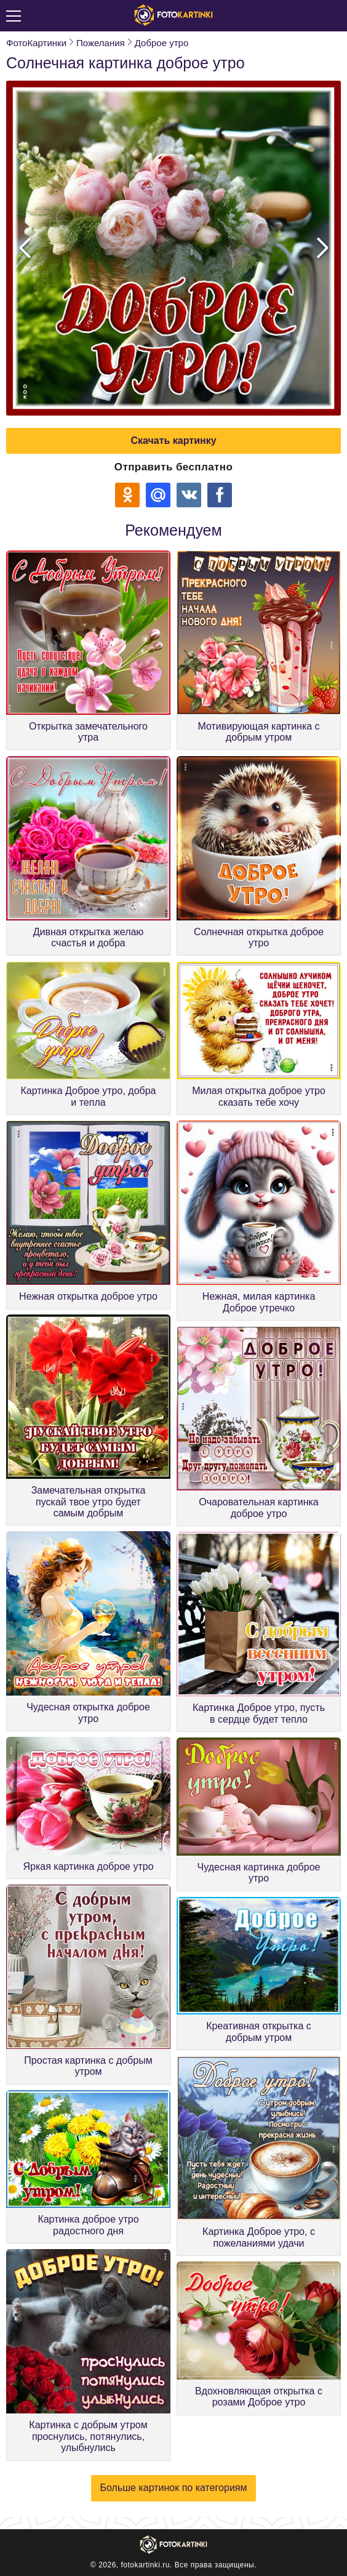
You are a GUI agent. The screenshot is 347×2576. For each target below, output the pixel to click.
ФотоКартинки (36, 43)
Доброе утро (162, 43)
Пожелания (100, 43)
